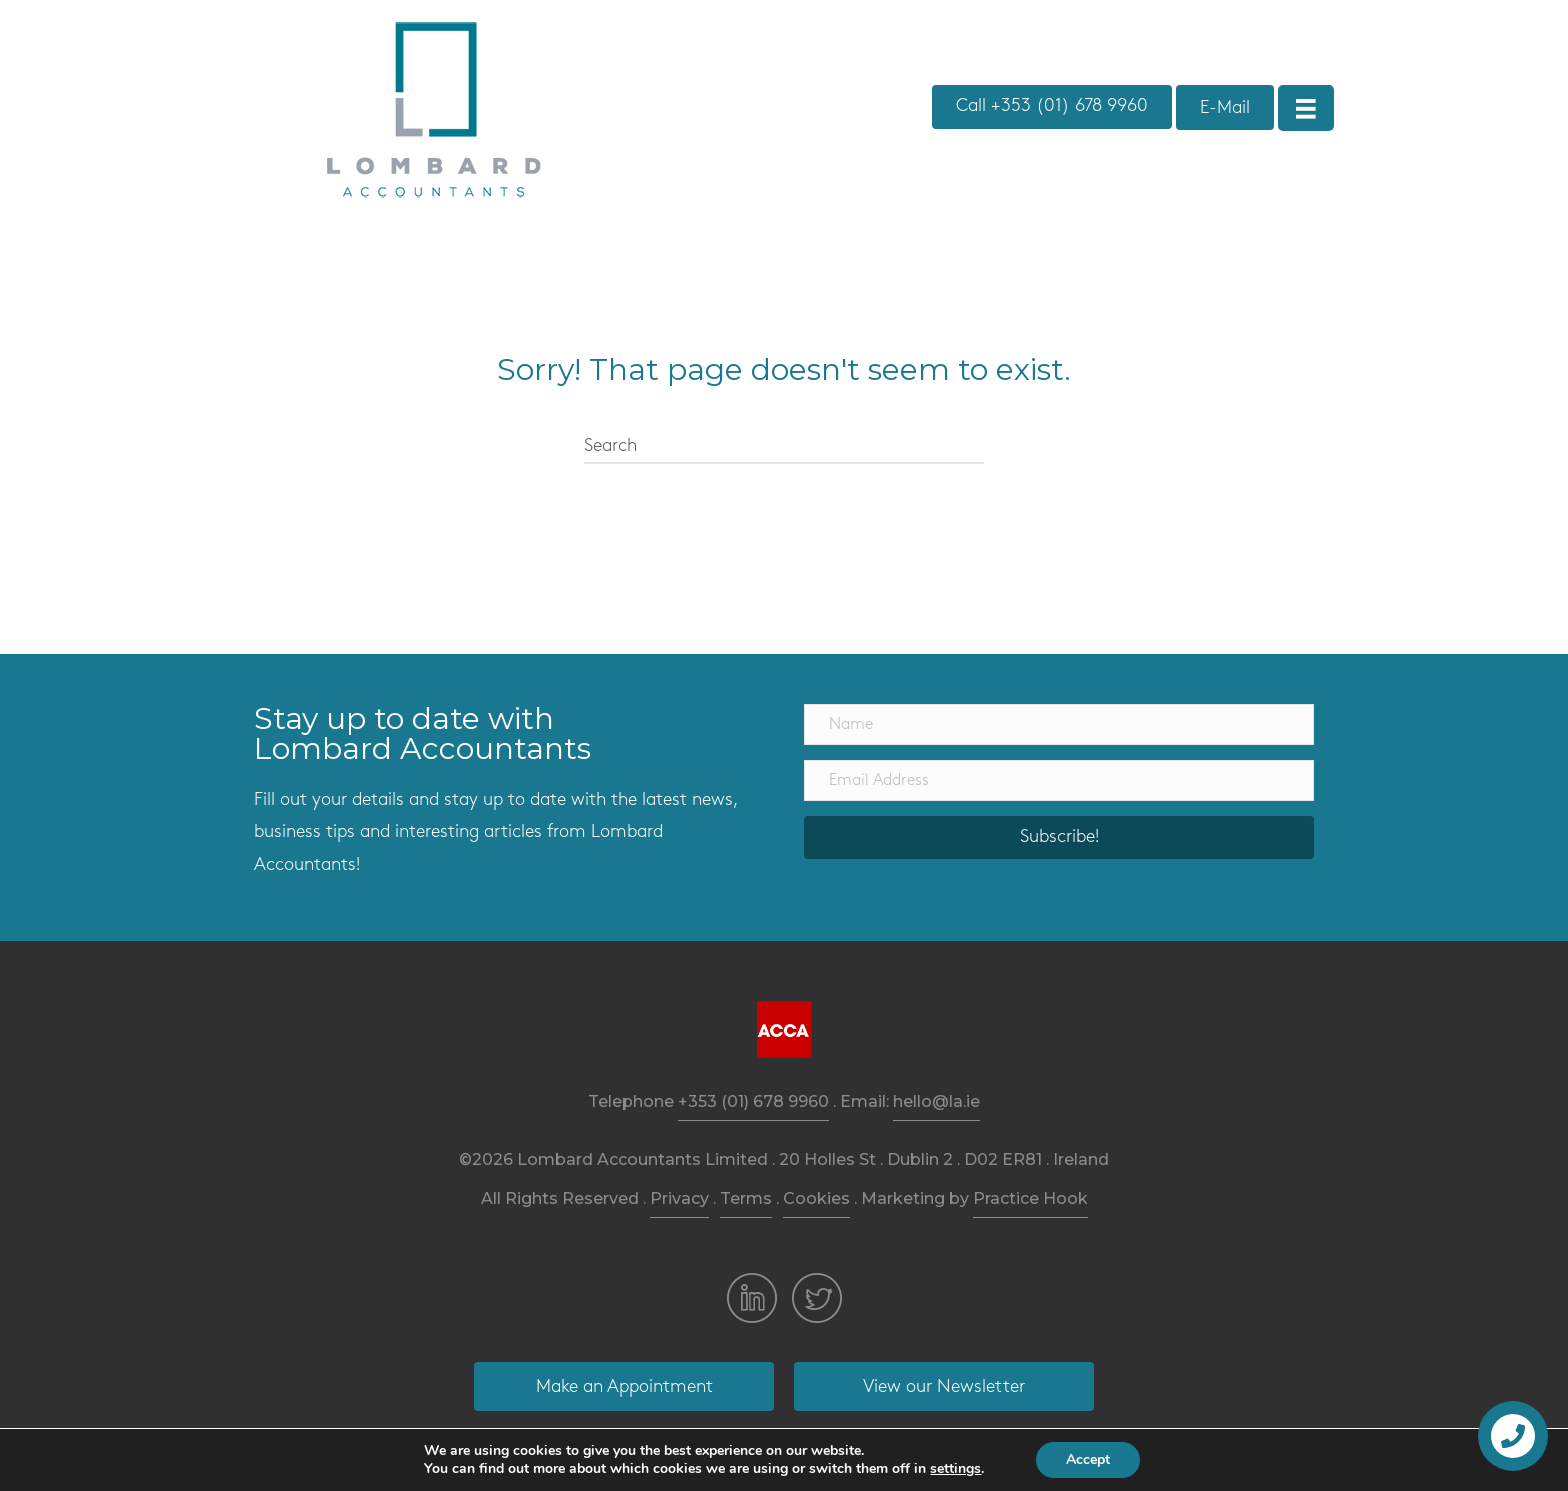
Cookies (816, 1198)
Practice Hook (1030, 1198)
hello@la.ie (936, 1101)
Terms (746, 1198)
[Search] (784, 447)
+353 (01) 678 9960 (753, 1101)
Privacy (679, 1198)
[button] (1052, 107)
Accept (1088, 1459)
